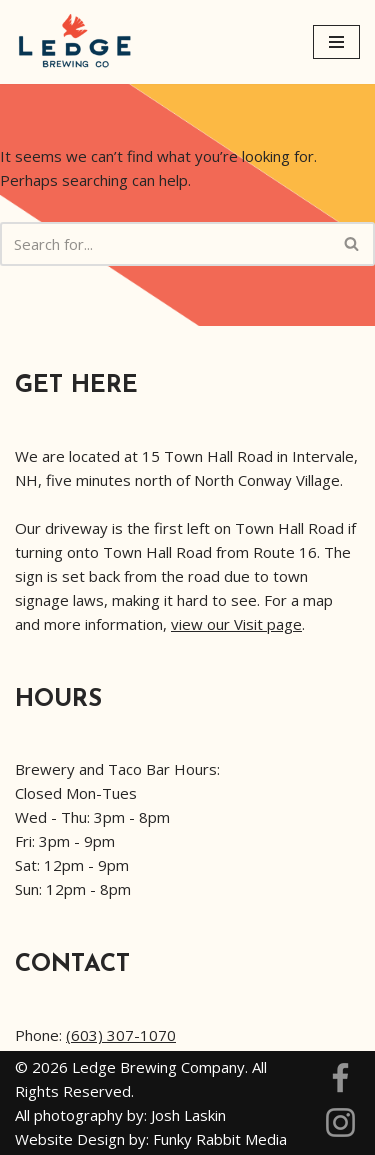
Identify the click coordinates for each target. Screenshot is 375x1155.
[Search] (165, 244)
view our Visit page (236, 624)
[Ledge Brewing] (75, 42)
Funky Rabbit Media (220, 1139)
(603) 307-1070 (121, 1035)
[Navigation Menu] (336, 42)
